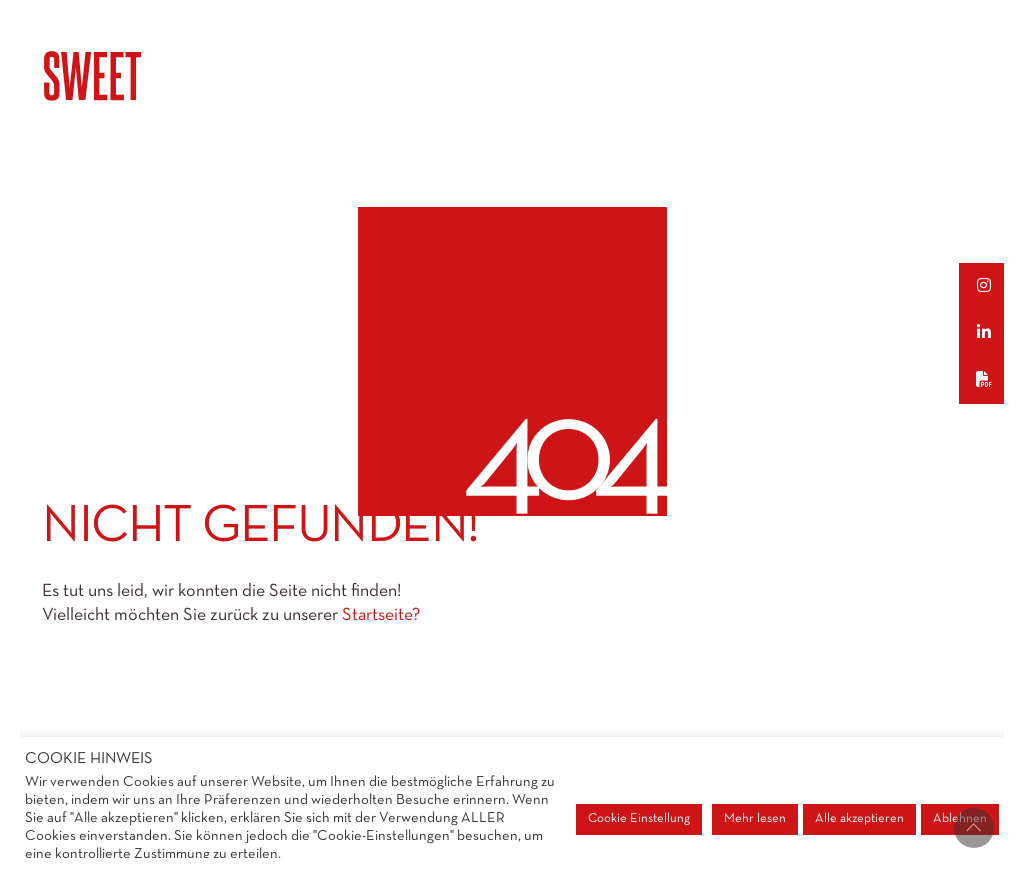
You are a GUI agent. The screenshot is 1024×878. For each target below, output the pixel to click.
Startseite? (381, 615)
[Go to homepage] (142, 76)
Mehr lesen (755, 819)
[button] (991, 286)
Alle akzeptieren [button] (859, 819)
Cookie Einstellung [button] (639, 819)
